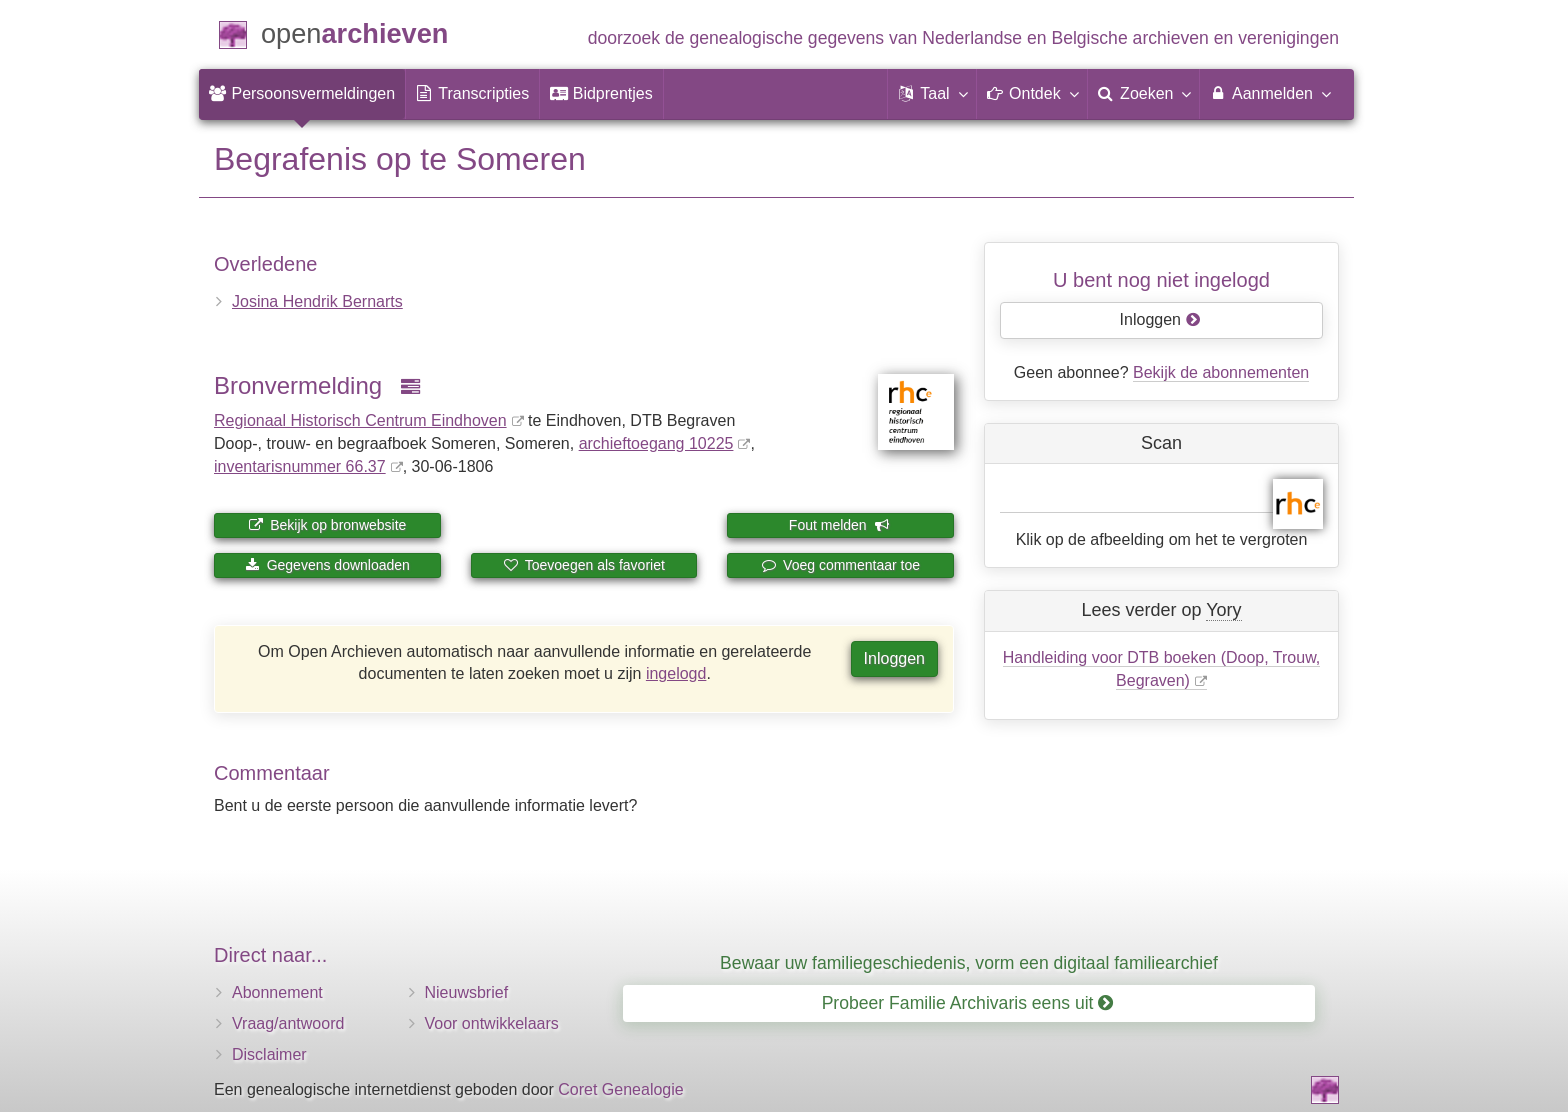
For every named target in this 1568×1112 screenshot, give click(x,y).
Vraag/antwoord (288, 1023)
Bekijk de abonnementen (1221, 372)
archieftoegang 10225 (656, 443)
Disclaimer (269, 1054)
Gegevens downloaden (327, 565)
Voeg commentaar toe (840, 565)
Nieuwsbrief (467, 992)
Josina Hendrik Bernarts (317, 301)
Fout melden (839, 525)
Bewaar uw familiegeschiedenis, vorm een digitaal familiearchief (969, 963)
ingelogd (676, 673)
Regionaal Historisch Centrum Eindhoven (360, 420)
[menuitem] (302, 94)
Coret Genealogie (620, 1089)
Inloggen (894, 658)
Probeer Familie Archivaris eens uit (968, 1003)
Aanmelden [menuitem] (1269, 93)
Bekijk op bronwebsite (327, 525)
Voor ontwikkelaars (492, 1023)
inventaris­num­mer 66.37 (300, 466)
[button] (932, 94)
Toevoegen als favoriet (584, 565)
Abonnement (277, 992)
